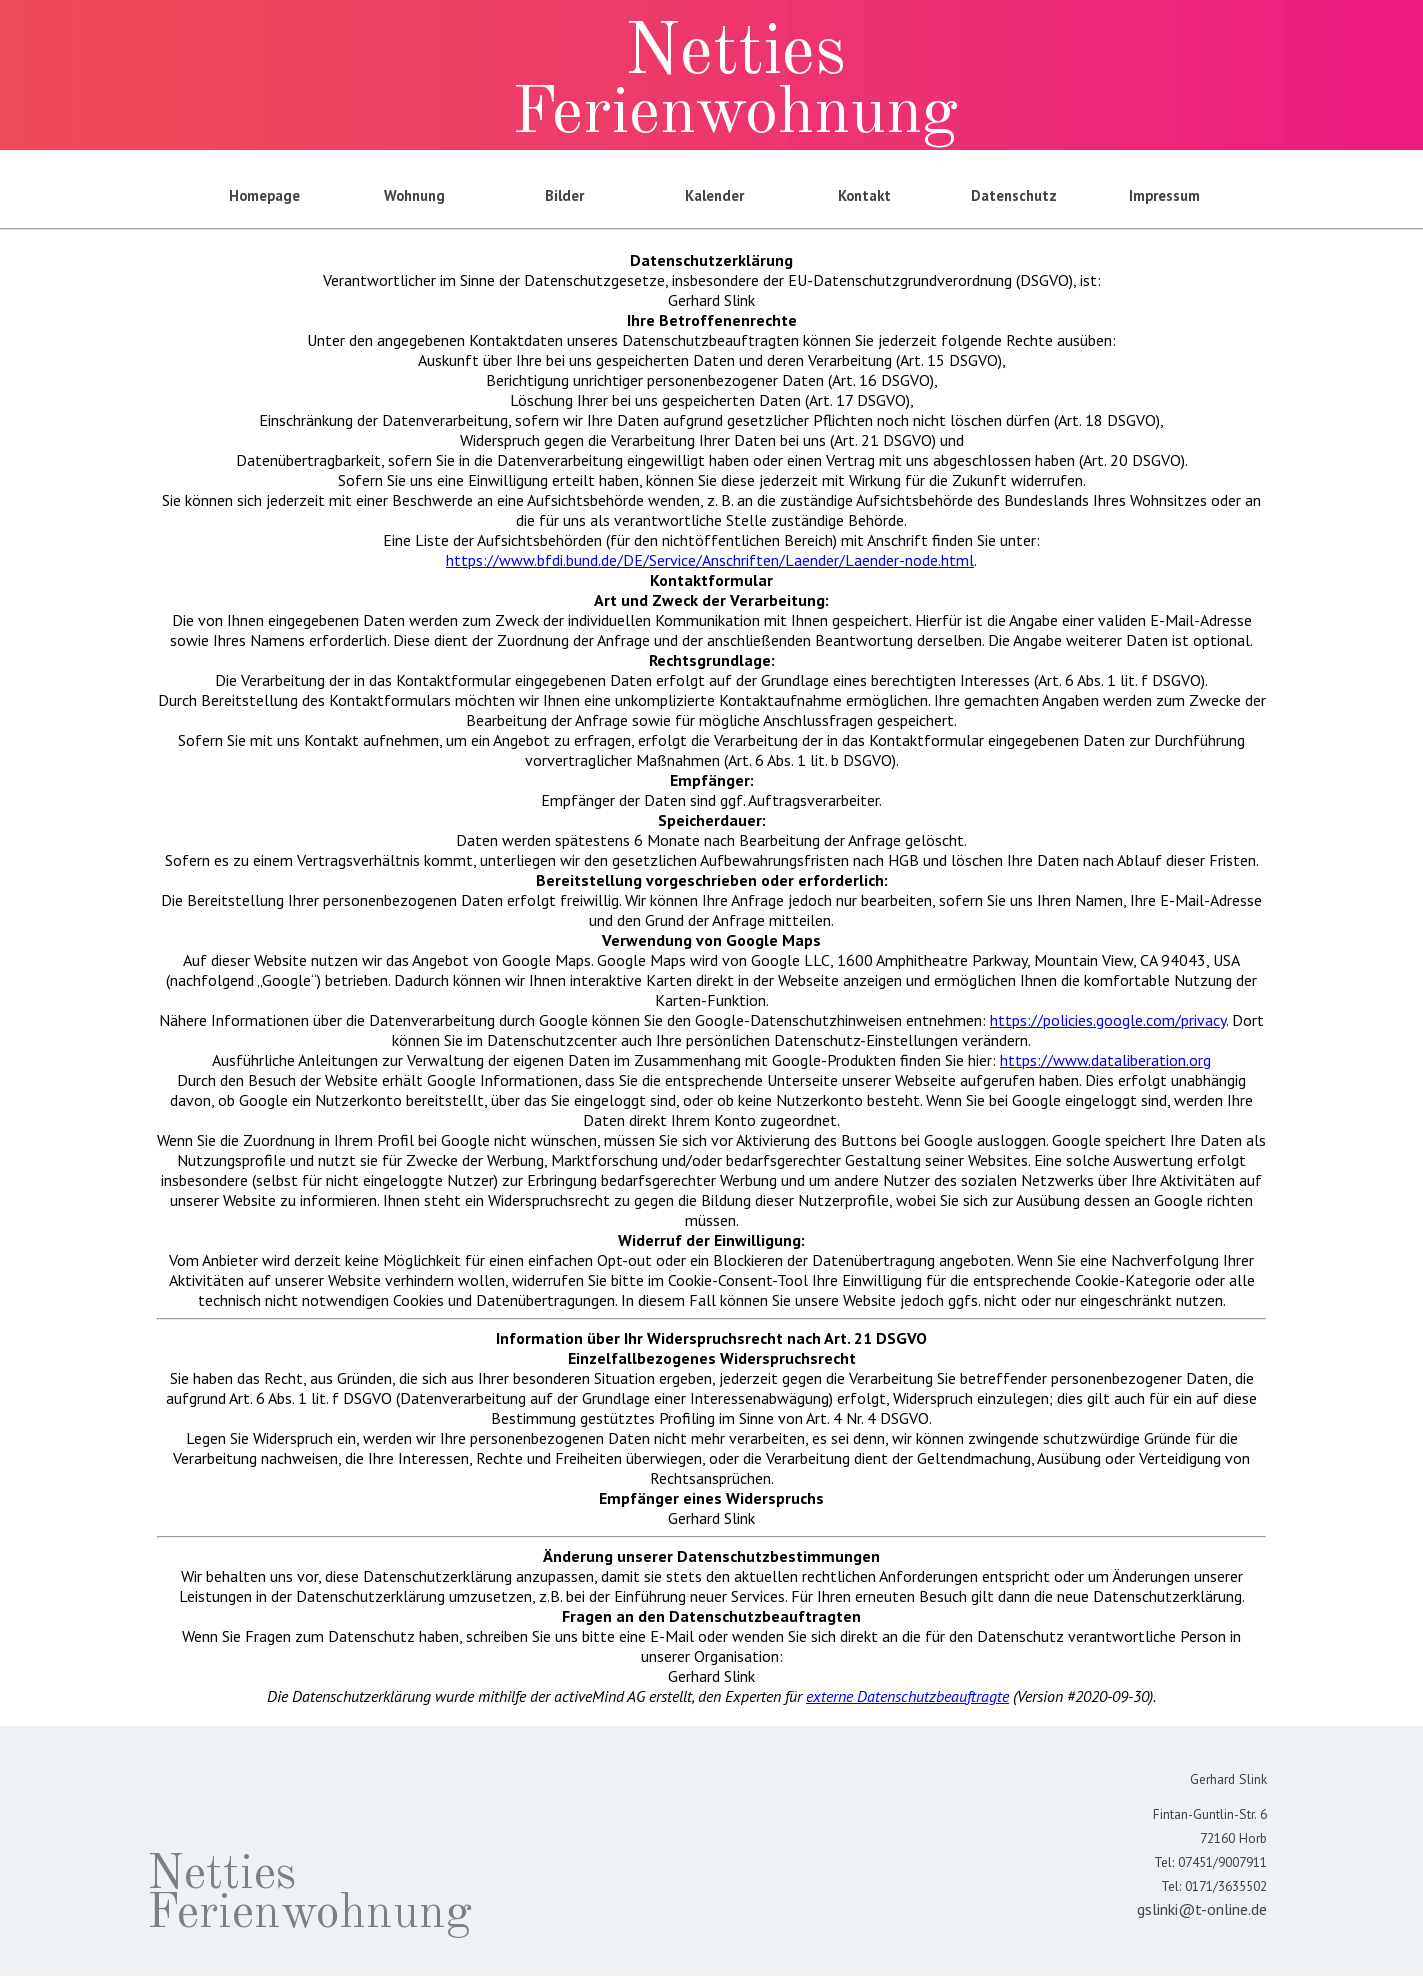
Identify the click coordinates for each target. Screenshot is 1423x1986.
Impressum (1164, 195)
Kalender (714, 195)
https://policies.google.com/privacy (1108, 1020)
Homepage (264, 195)
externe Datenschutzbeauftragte (907, 1696)
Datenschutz (1014, 195)
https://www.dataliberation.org (1105, 1060)
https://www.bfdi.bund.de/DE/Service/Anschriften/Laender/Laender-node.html (710, 560)
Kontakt (864, 195)
